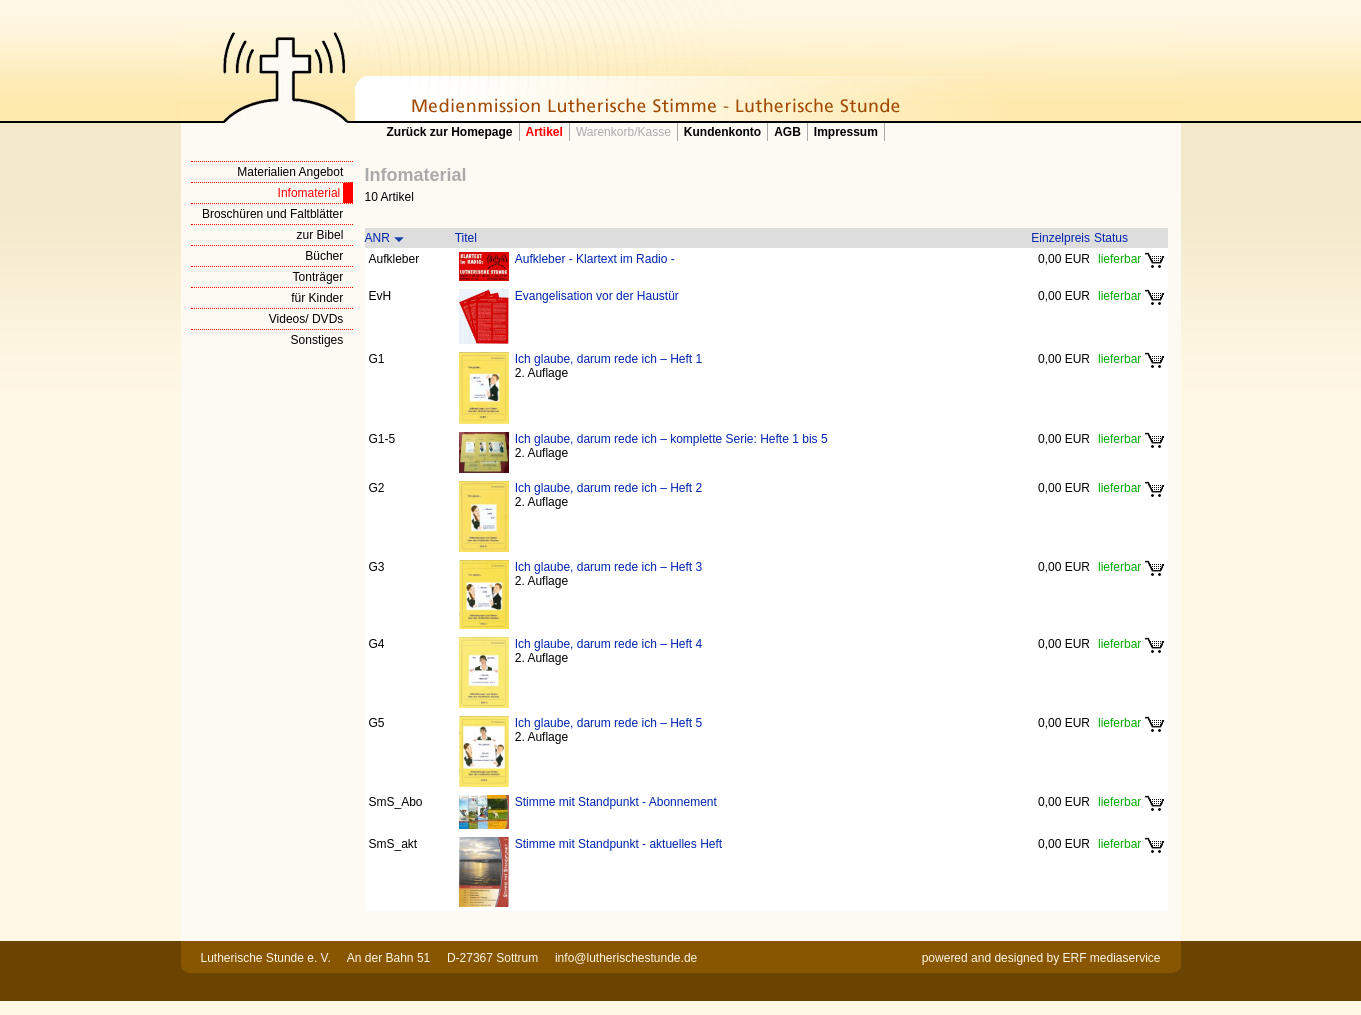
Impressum (846, 132)
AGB (787, 132)
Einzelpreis (1060, 238)
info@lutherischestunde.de (626, 958)
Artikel (544, 132)
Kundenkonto (722, 132)
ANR (377, 238)
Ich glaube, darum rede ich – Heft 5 (608, 723)
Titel (466, 238)
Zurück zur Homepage (450, 132)
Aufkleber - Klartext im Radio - (595, 259)
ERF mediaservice (1111, 958)
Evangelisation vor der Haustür (597, 296)
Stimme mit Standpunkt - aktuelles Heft (618, 844)
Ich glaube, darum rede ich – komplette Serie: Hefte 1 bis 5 (671, 439)
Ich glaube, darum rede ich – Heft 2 (608, 488)
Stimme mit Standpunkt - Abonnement (616, 802)
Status (1111, 238)
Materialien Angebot (290, 172)
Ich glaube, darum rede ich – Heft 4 (608, 644)
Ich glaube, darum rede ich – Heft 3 (608, 567)
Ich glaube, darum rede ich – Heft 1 (608, 359)
